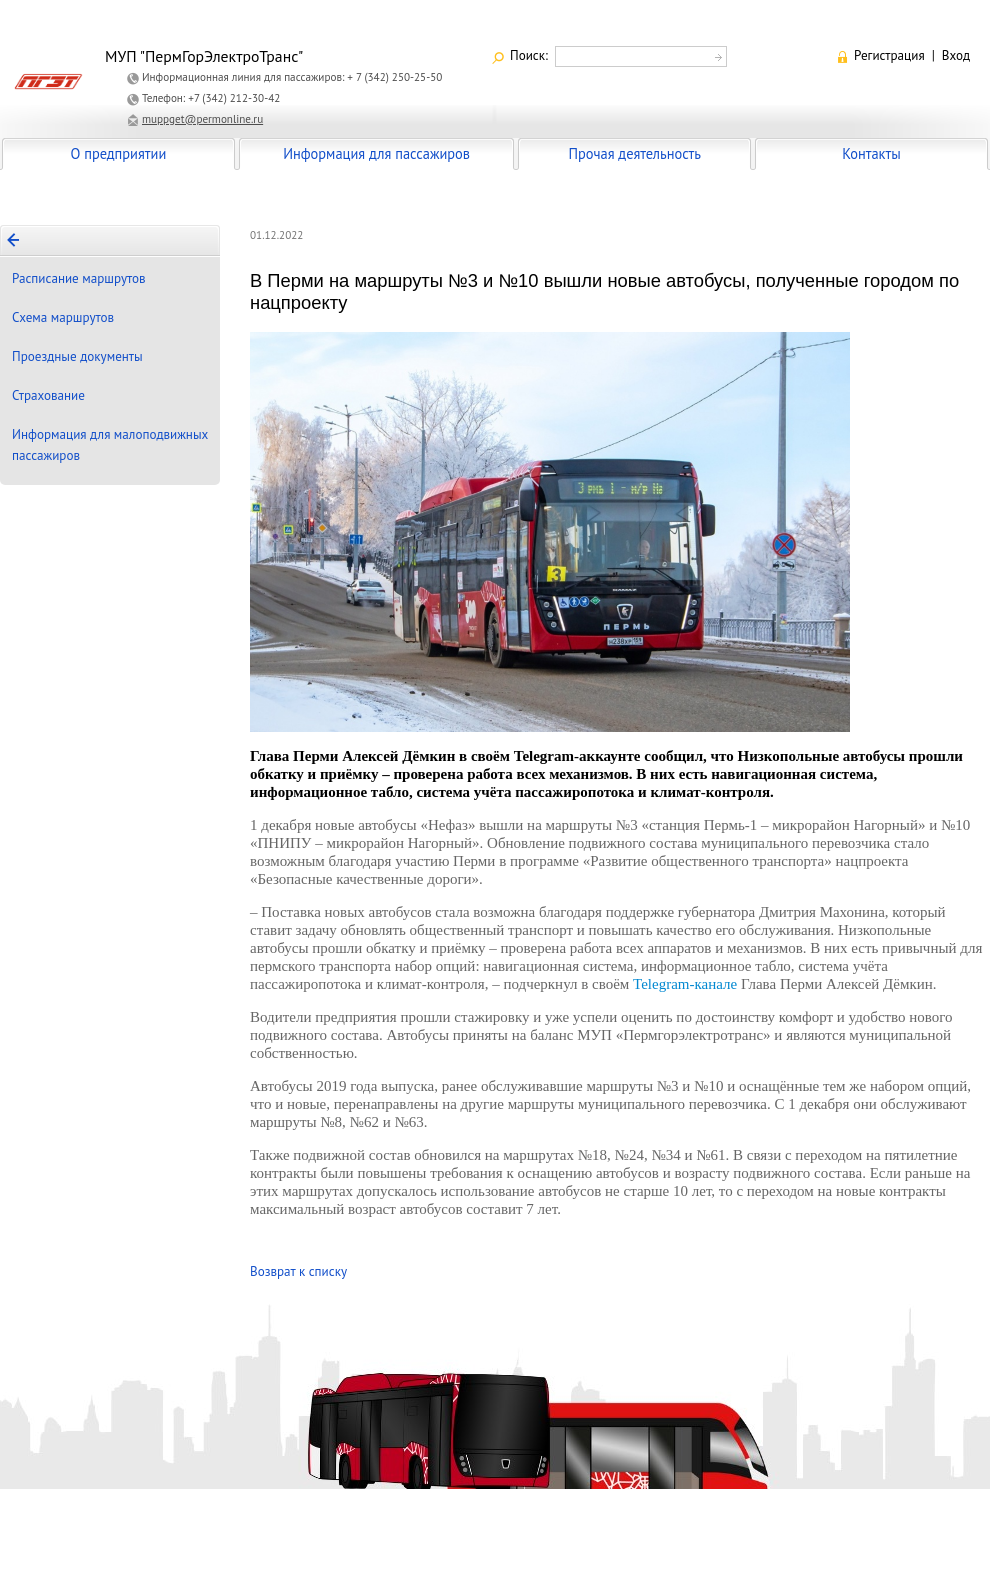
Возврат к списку (298, 1271)
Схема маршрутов (63, 317)
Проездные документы (77, 356)
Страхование (48, 395)
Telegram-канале (685, 984)
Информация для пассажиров (376, 153)
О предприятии (119, 153)
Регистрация (889, 55)
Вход (956, 55)
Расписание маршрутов (79, 278)
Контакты (871, 153)
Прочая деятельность (634, 153)
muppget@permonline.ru (202, 119)
